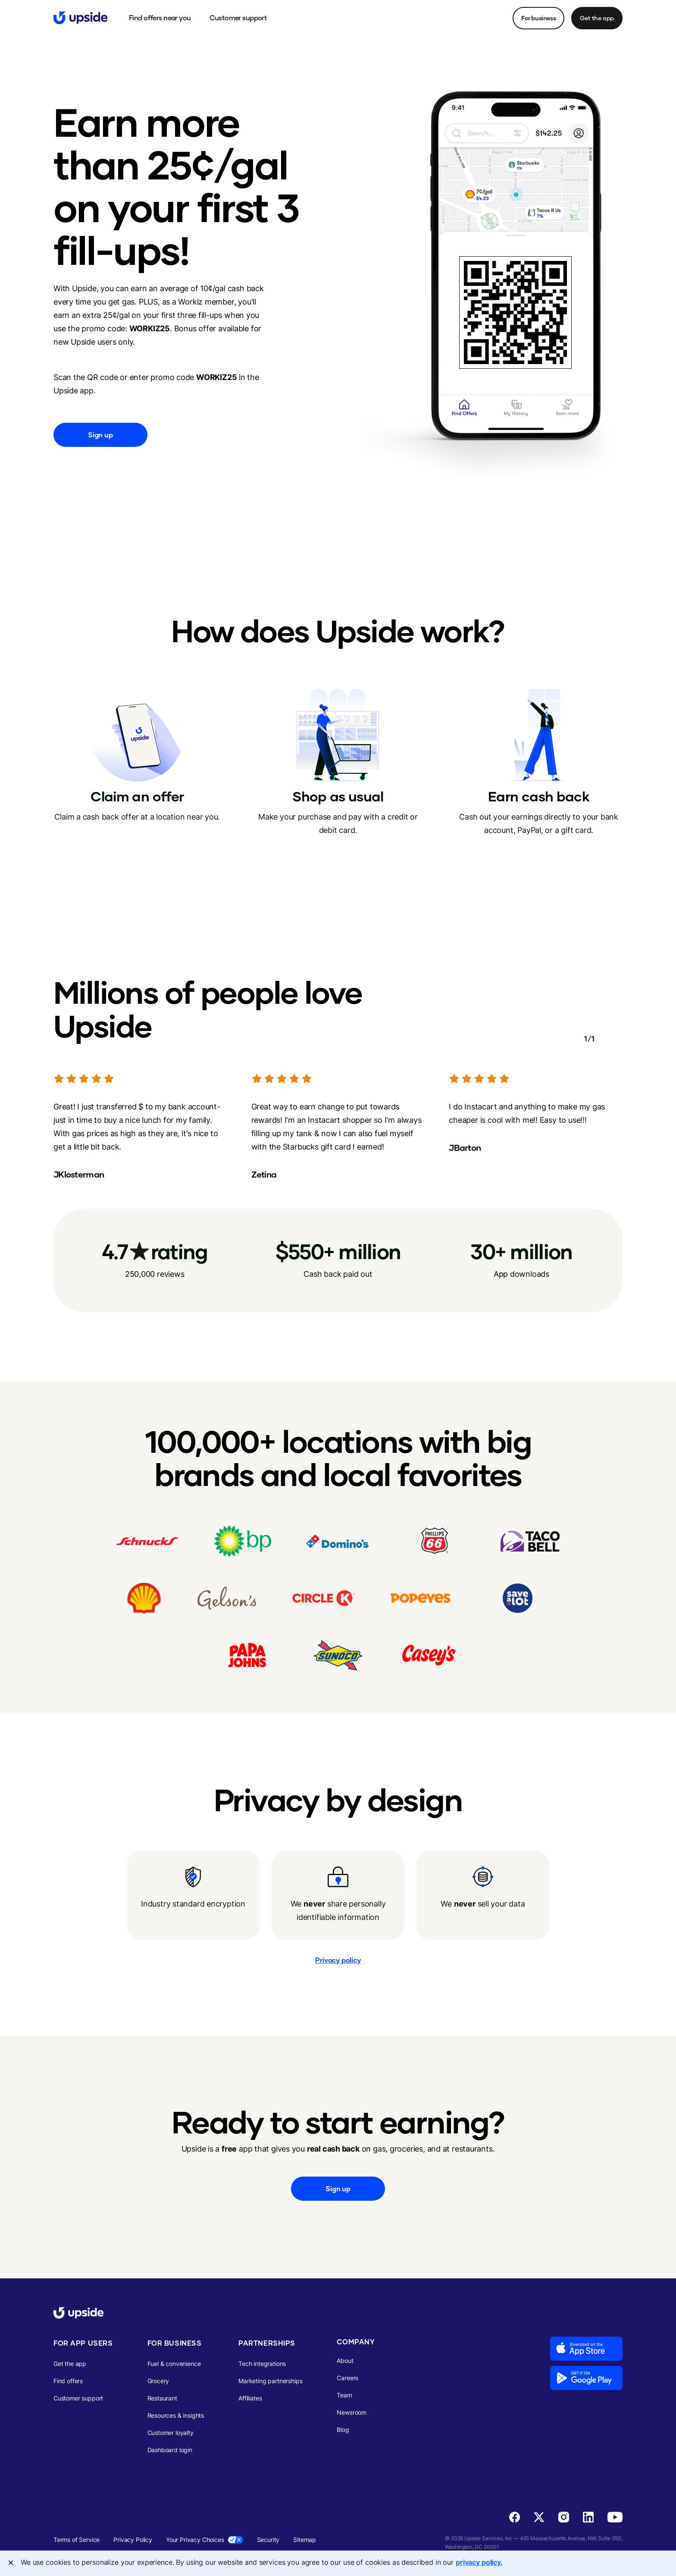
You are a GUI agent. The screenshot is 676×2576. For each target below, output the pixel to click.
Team (344, 2395)
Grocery (158, 2380)
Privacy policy (337, 1960)
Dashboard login (169, 2449)
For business (538, 18)
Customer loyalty (170, 2432)
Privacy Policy (132, 2539)
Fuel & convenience (174, 2363)
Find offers (68, 2380)
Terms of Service (76, 2539)
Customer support (78, 2398)
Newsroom (351, 2412)
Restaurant (162, 2398)
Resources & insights (175, 2415)
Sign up (100, 434)
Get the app (597, 18)
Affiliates (250, 2398)
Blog (343, 2429)
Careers (347, 2377)
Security (268, 2539)
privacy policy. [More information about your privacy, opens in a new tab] (479, 2562)
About (345, 2360)
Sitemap (304, 2539)
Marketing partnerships (270, 2380)
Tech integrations (262, 2363)
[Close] (10, 2562)
